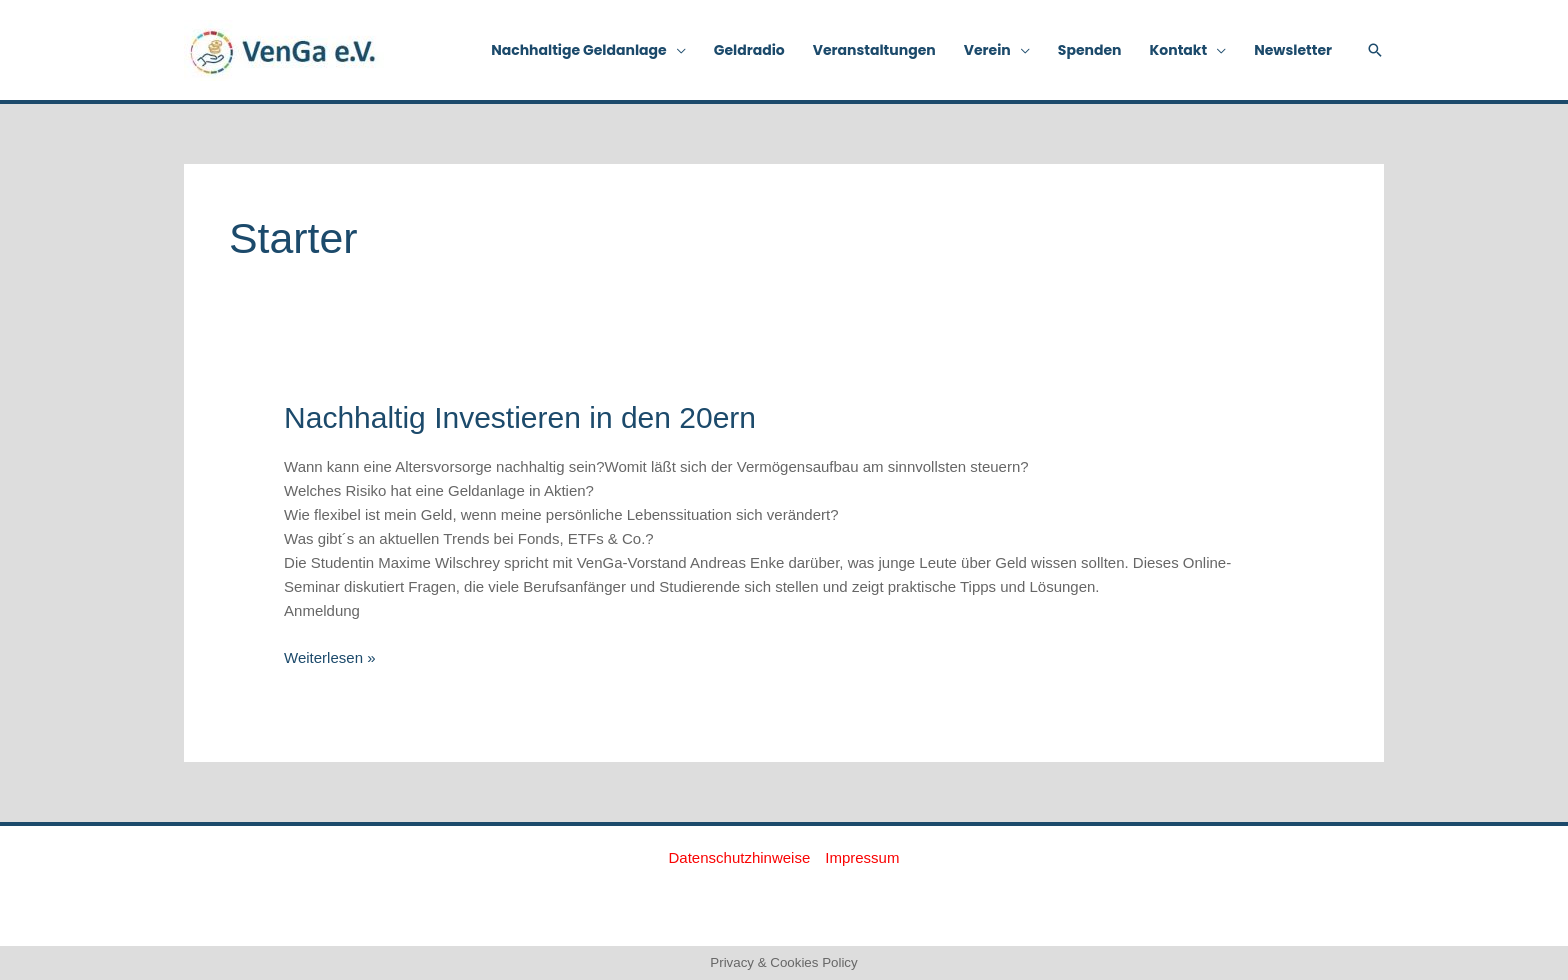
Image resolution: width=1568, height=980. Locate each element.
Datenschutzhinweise (740, 857)
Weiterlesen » (329, 656)
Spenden (1090, 50)
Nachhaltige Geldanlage (579, 50)
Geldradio (749, 50)
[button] (1375, 50)
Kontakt (1179, 50)
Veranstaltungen (874, 50)
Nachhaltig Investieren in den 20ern (520, 417)
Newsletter (1293, 50)
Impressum (862, 857)
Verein (987, 50)
